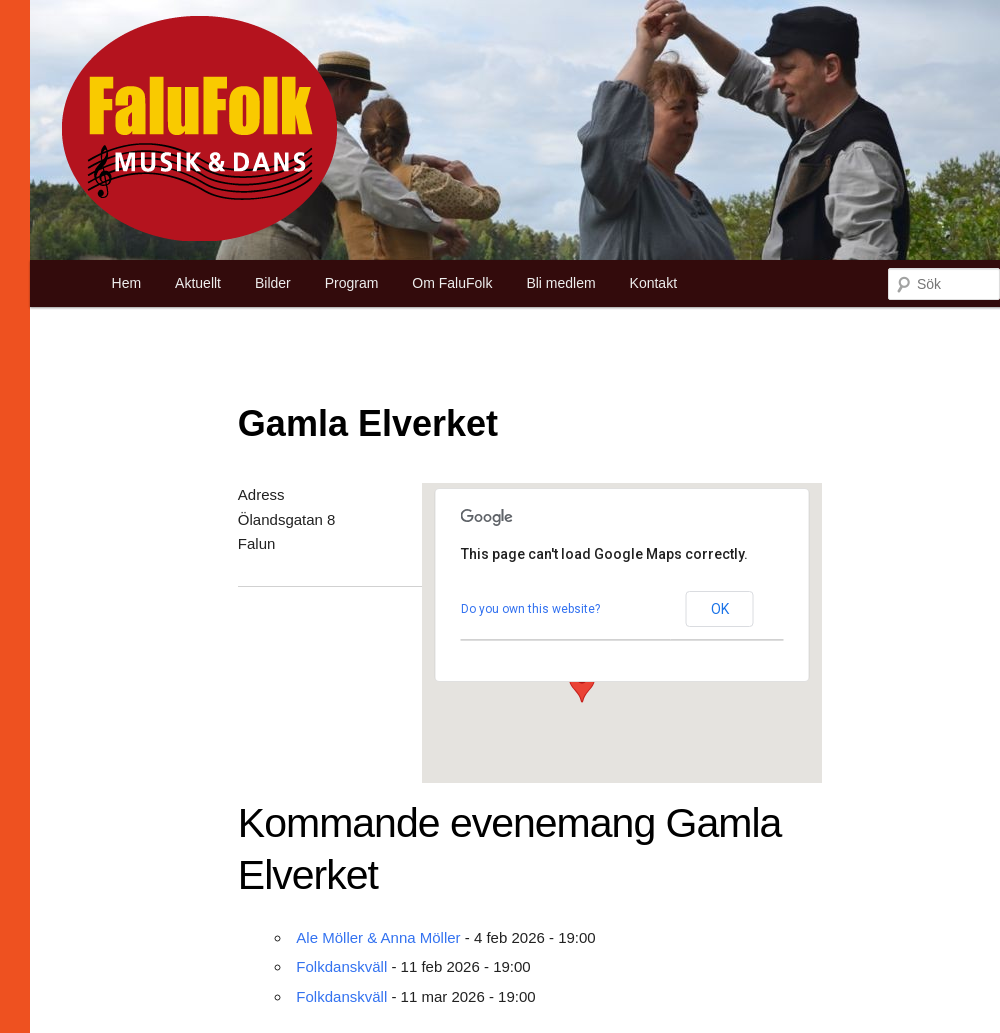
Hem (127, 283)
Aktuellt (198, 283)
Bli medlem (560, 283)
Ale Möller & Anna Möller (378, 937)
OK (720, 609)
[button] (582, 684)
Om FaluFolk (452, 283)
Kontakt (653, 283)
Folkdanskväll (341, 966)
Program (352, 283)
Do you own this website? (530, 609)
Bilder (273, 283)
